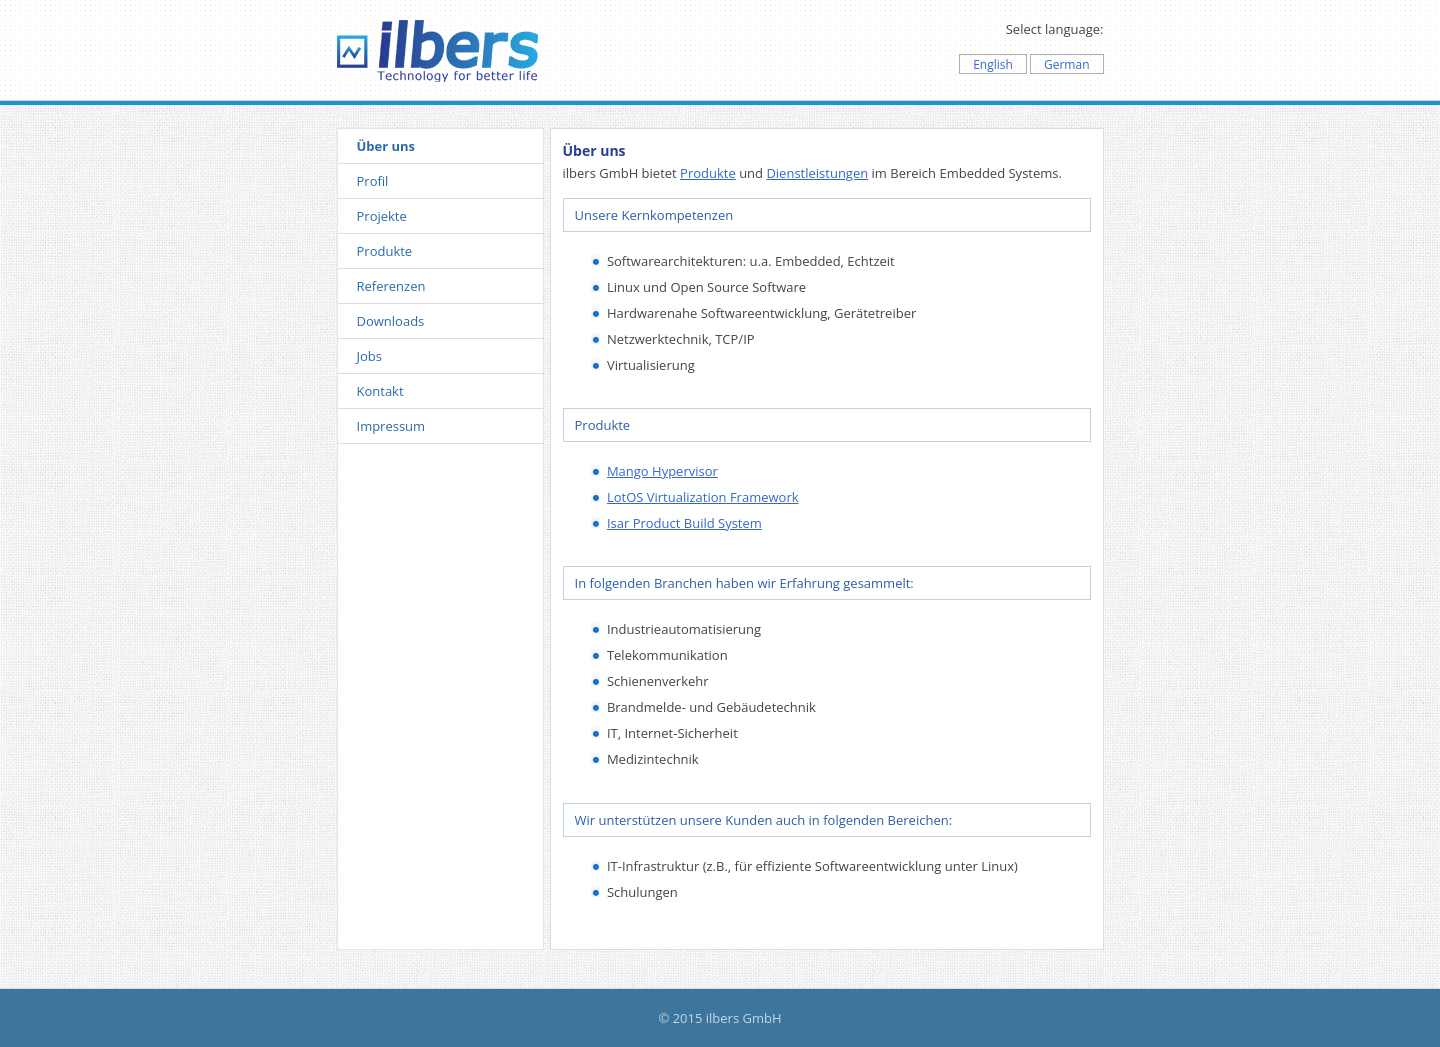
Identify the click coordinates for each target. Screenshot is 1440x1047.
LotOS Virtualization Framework (703, 497)
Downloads (391, 321)
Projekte (382, 216)
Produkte (385, 251)
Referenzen (391, 286)
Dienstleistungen (817, 173)
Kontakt (380, 391)
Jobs (369, 356)
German (1067, 64)
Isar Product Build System (684, 523)
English (993, 64)
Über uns (386, 146)
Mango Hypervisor (662, 471)
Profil (373, 181)
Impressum (391, 426)
